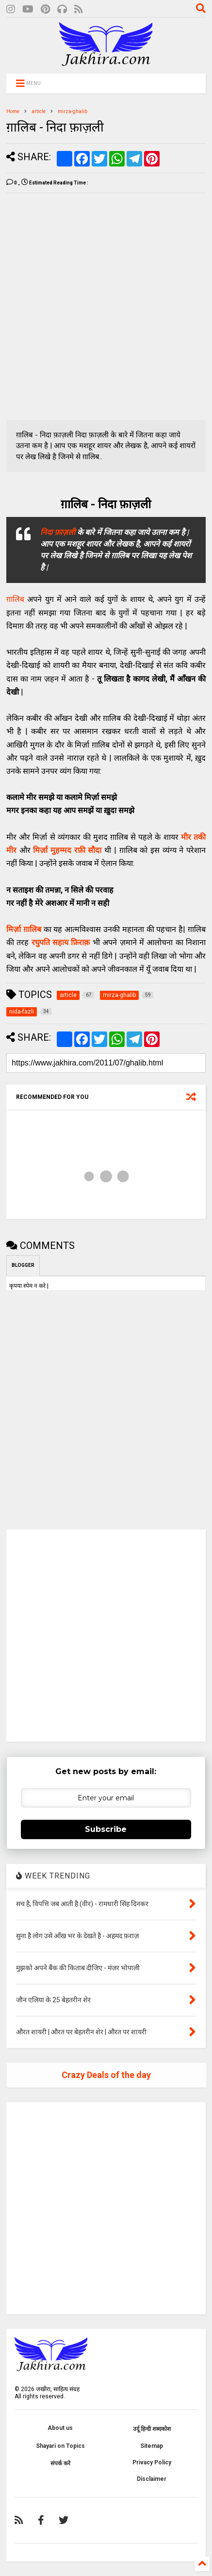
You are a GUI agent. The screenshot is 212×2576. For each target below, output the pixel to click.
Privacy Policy (151, 2462)
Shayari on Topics (60, 2446)
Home (12, 111)
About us (60, 2428)
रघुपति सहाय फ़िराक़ (61, 942)
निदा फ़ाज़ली (57, 532)
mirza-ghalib (72, 111)
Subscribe (106, 1829)
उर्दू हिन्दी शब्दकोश (152, 2429)
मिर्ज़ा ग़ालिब (23, 929)
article (39, 111)
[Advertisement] (106, 306)
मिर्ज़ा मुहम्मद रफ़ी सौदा (67, 850)
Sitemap (151, 2446)
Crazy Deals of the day (106, 2075)
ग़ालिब (15, 599)
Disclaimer (151, 2479)
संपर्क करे (60, 2463)
